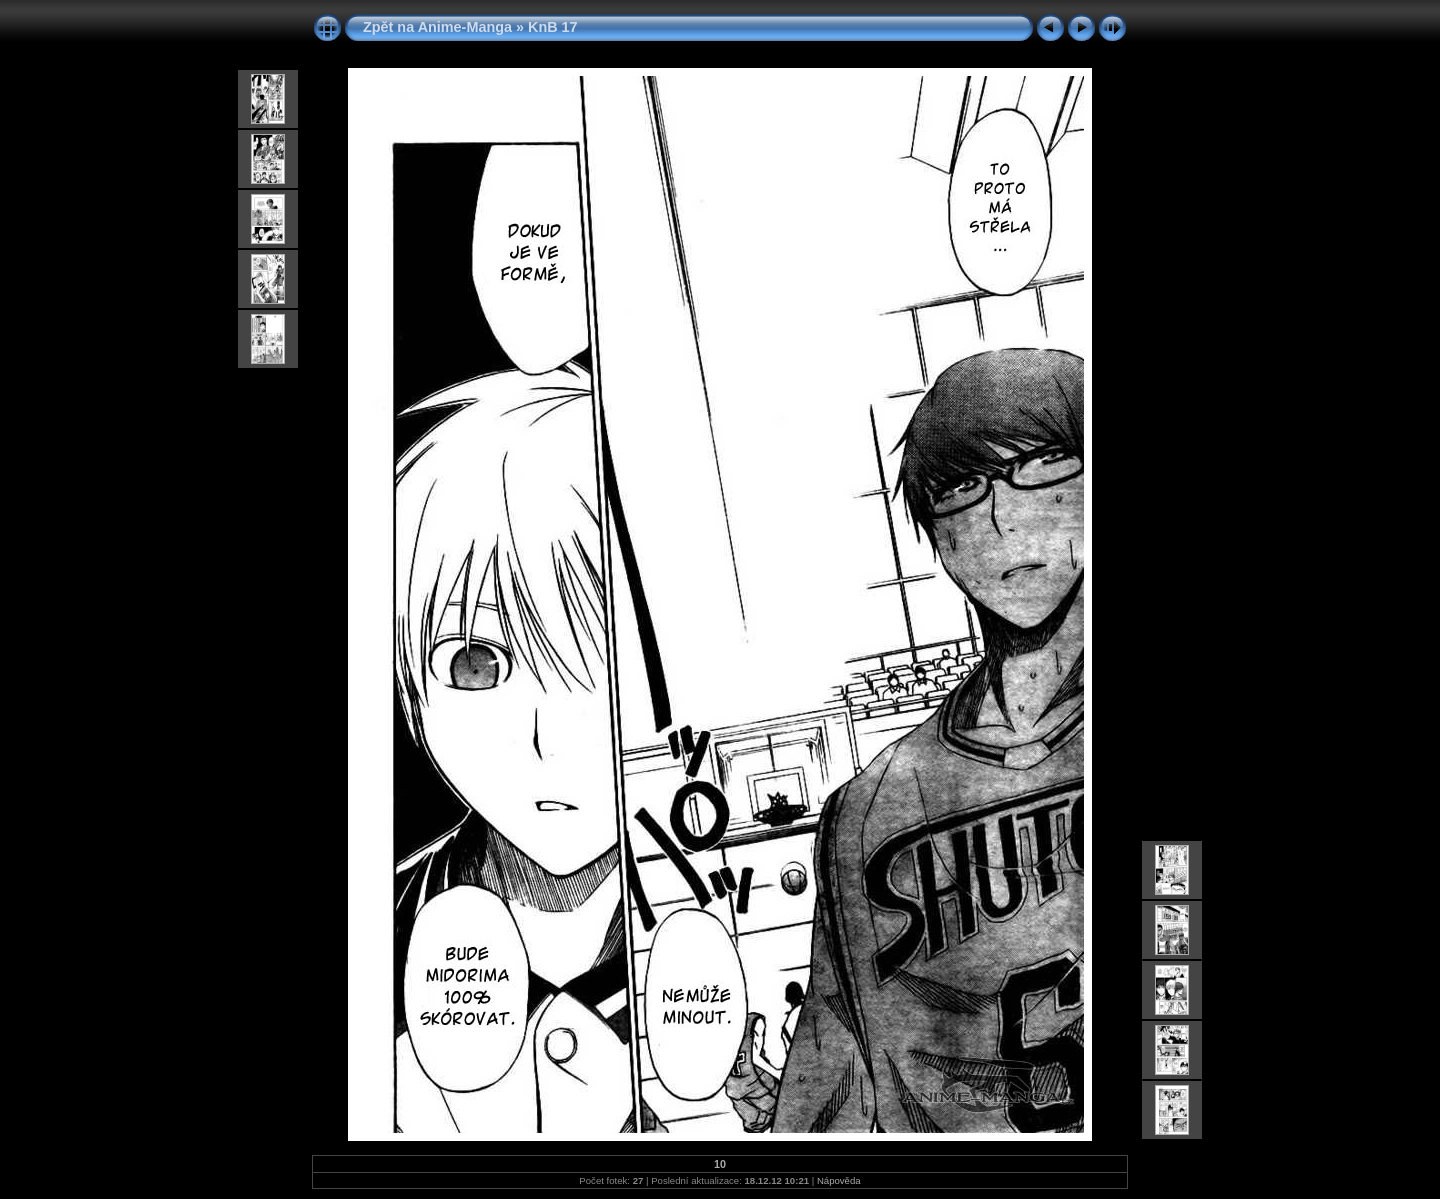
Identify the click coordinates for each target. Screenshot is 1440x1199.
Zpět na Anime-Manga (437, 27)
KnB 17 (553, 27)
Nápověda (839, 1180)
